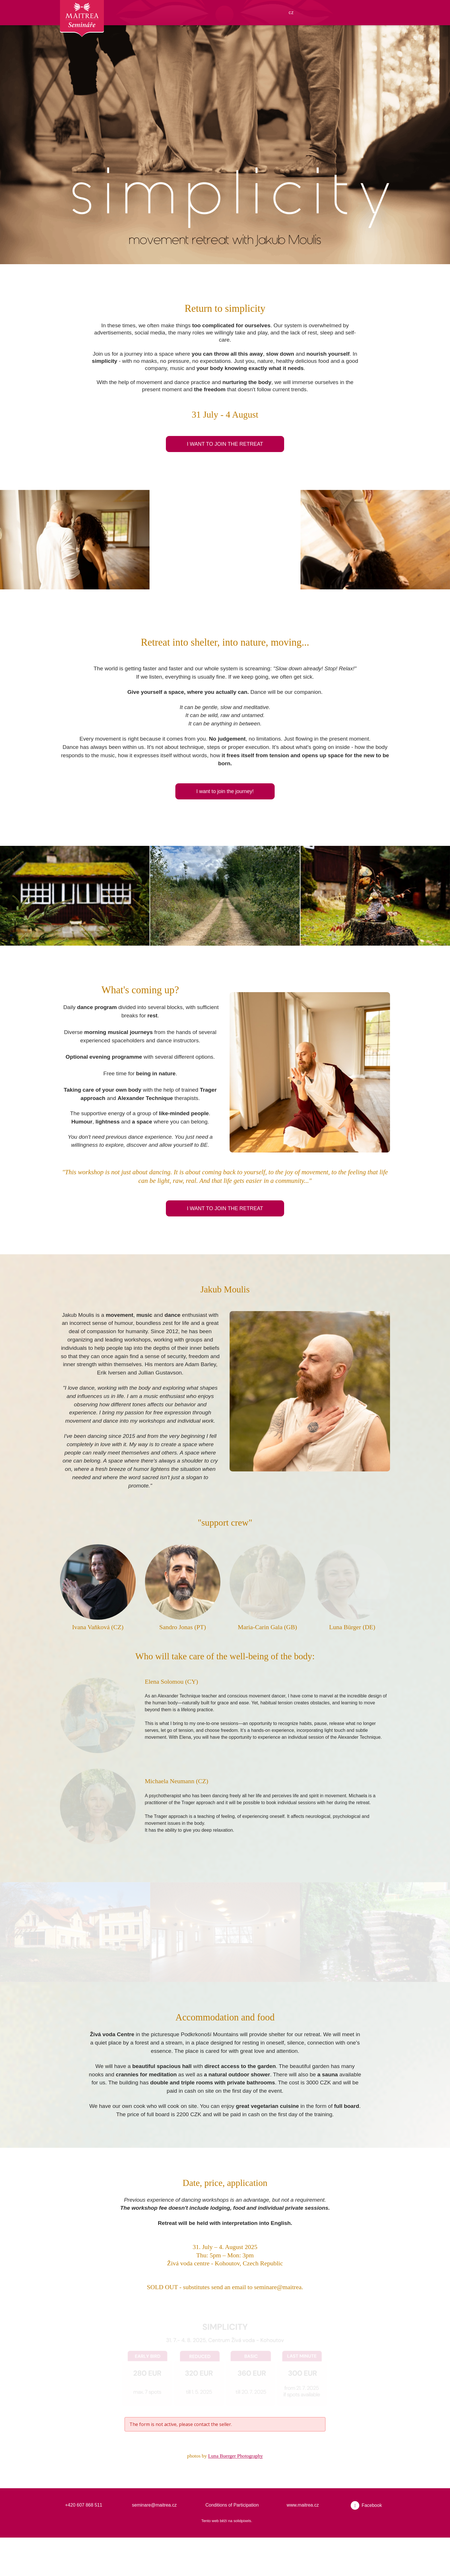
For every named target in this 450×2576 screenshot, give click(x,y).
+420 (71, 2543)
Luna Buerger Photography (237, 2494)
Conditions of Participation (232, 2543)
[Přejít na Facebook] (366, 2544)
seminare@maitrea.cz (154, 2543)
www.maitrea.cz (303, 2543)
